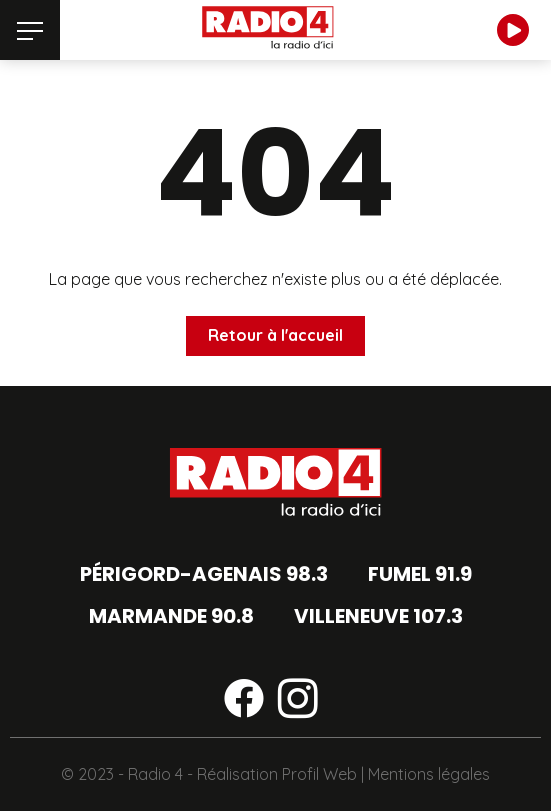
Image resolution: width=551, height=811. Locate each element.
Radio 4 (155, 774)
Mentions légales (429, 774)
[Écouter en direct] (513, 30)
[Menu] (30, 30)
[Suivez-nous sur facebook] (244, 702)
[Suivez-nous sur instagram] (298, 702)
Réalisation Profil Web (277, 774)
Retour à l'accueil (275, 335)
